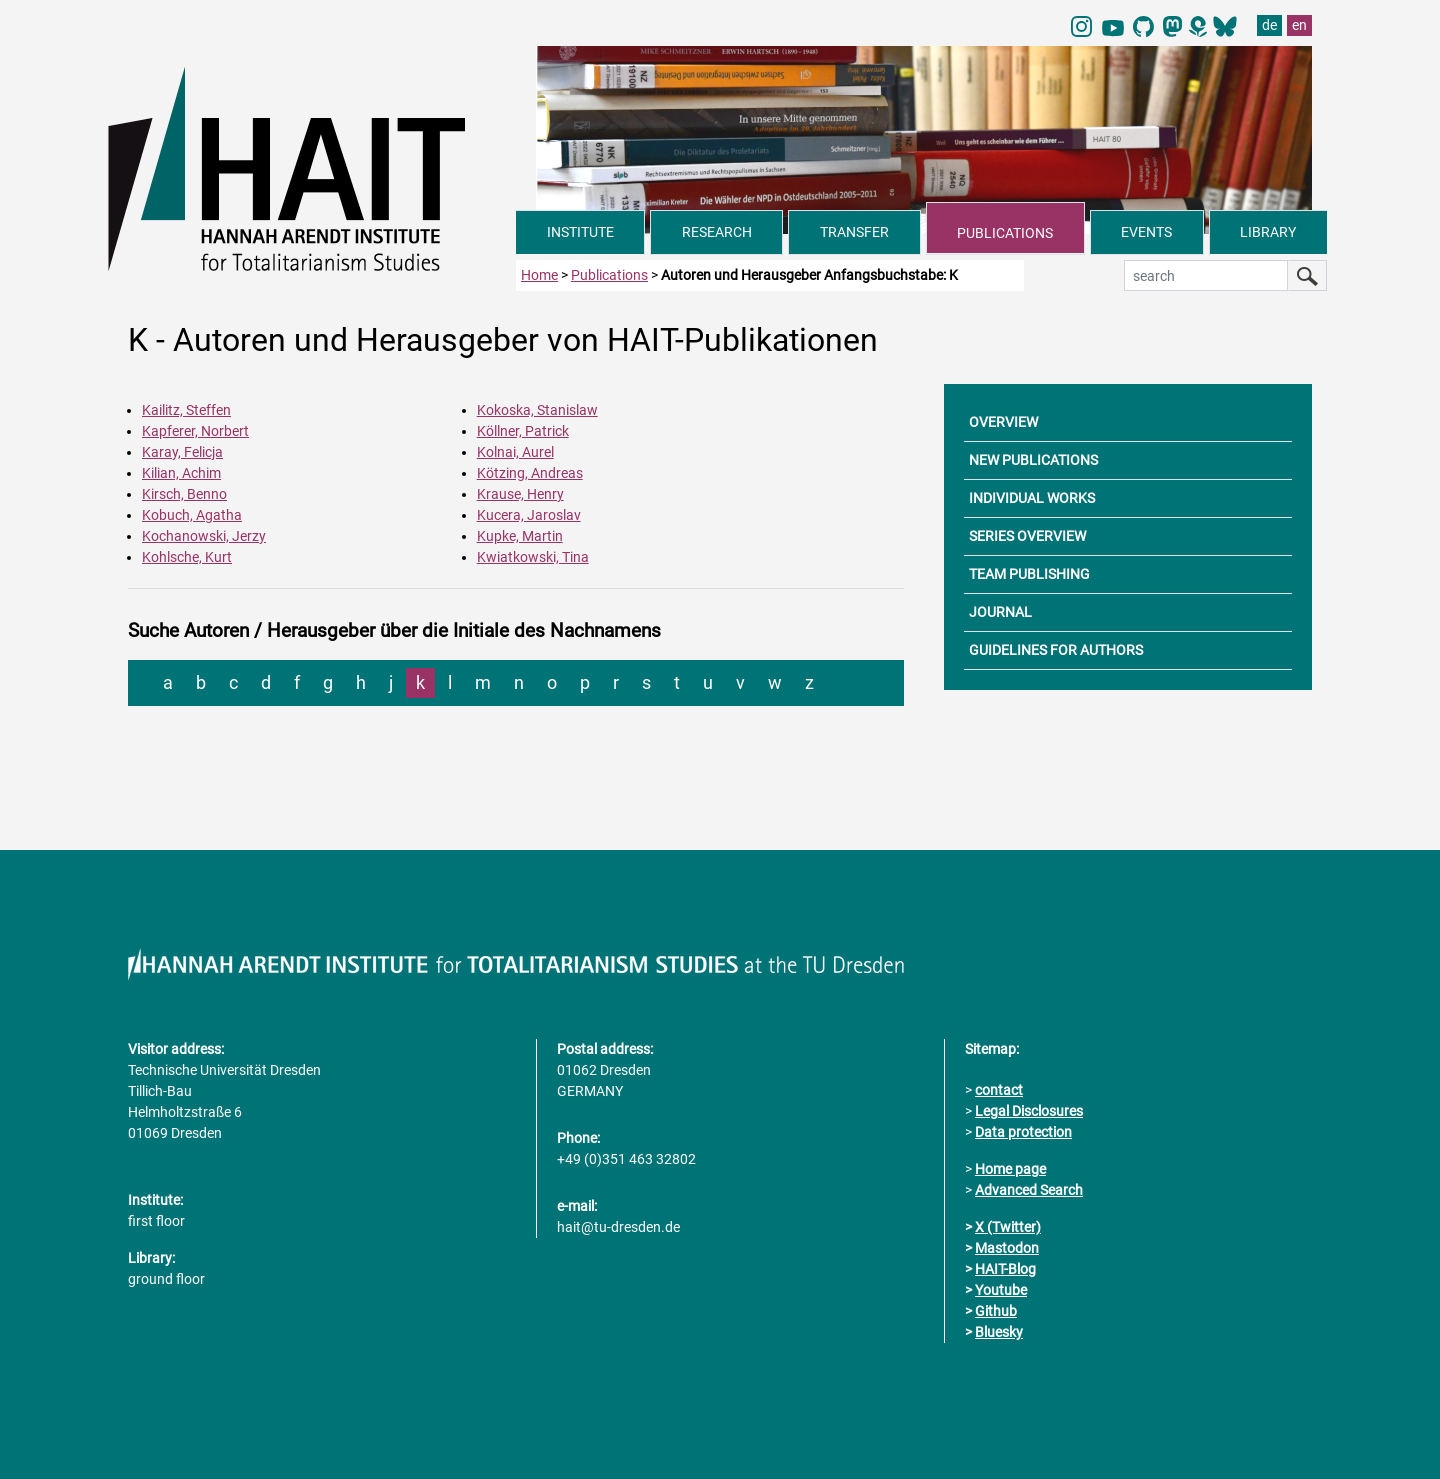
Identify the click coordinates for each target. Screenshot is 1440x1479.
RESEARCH (717, 232)
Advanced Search (1029, 1190)
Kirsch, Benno (184, 494)
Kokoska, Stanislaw (537, 410)
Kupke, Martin (520, 536)
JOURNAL (1000, 612)
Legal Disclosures (1029, 1111)
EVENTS (1146, 232)
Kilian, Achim (181, 473)
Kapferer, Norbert (195, 431)
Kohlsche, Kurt (187, 557)
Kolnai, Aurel (515, 452)
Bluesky (999, 1332)
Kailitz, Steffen (186, 410)
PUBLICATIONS (1005, 233)
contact (999, 1090)
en (1299, 25)
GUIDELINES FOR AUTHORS (1056, 650)
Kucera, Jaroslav (529, 515)
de (1269, 25)
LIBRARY (1268, 232)
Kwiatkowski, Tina (533, 557)
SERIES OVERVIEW (1027, 536)
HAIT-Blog (1005, 1269)
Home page (1010, 1169)
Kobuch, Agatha (192, 515)
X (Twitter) (1008, 1227)
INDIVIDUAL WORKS (1032, 498)
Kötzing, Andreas (530, 473)
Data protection (1023, 1132)
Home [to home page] (539, 275)
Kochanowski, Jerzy (204, 536)
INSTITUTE (580, 232)
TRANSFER (854, 232)
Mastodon (1007, 1248)
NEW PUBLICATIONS (1033, 460)
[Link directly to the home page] (312, 168)
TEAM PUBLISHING (1029, 574)
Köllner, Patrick (523, 431)
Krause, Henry (520, 494)
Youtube (1001, 1290)
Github (996, 1311)
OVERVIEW (1003, 422)
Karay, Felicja (182, 452)
